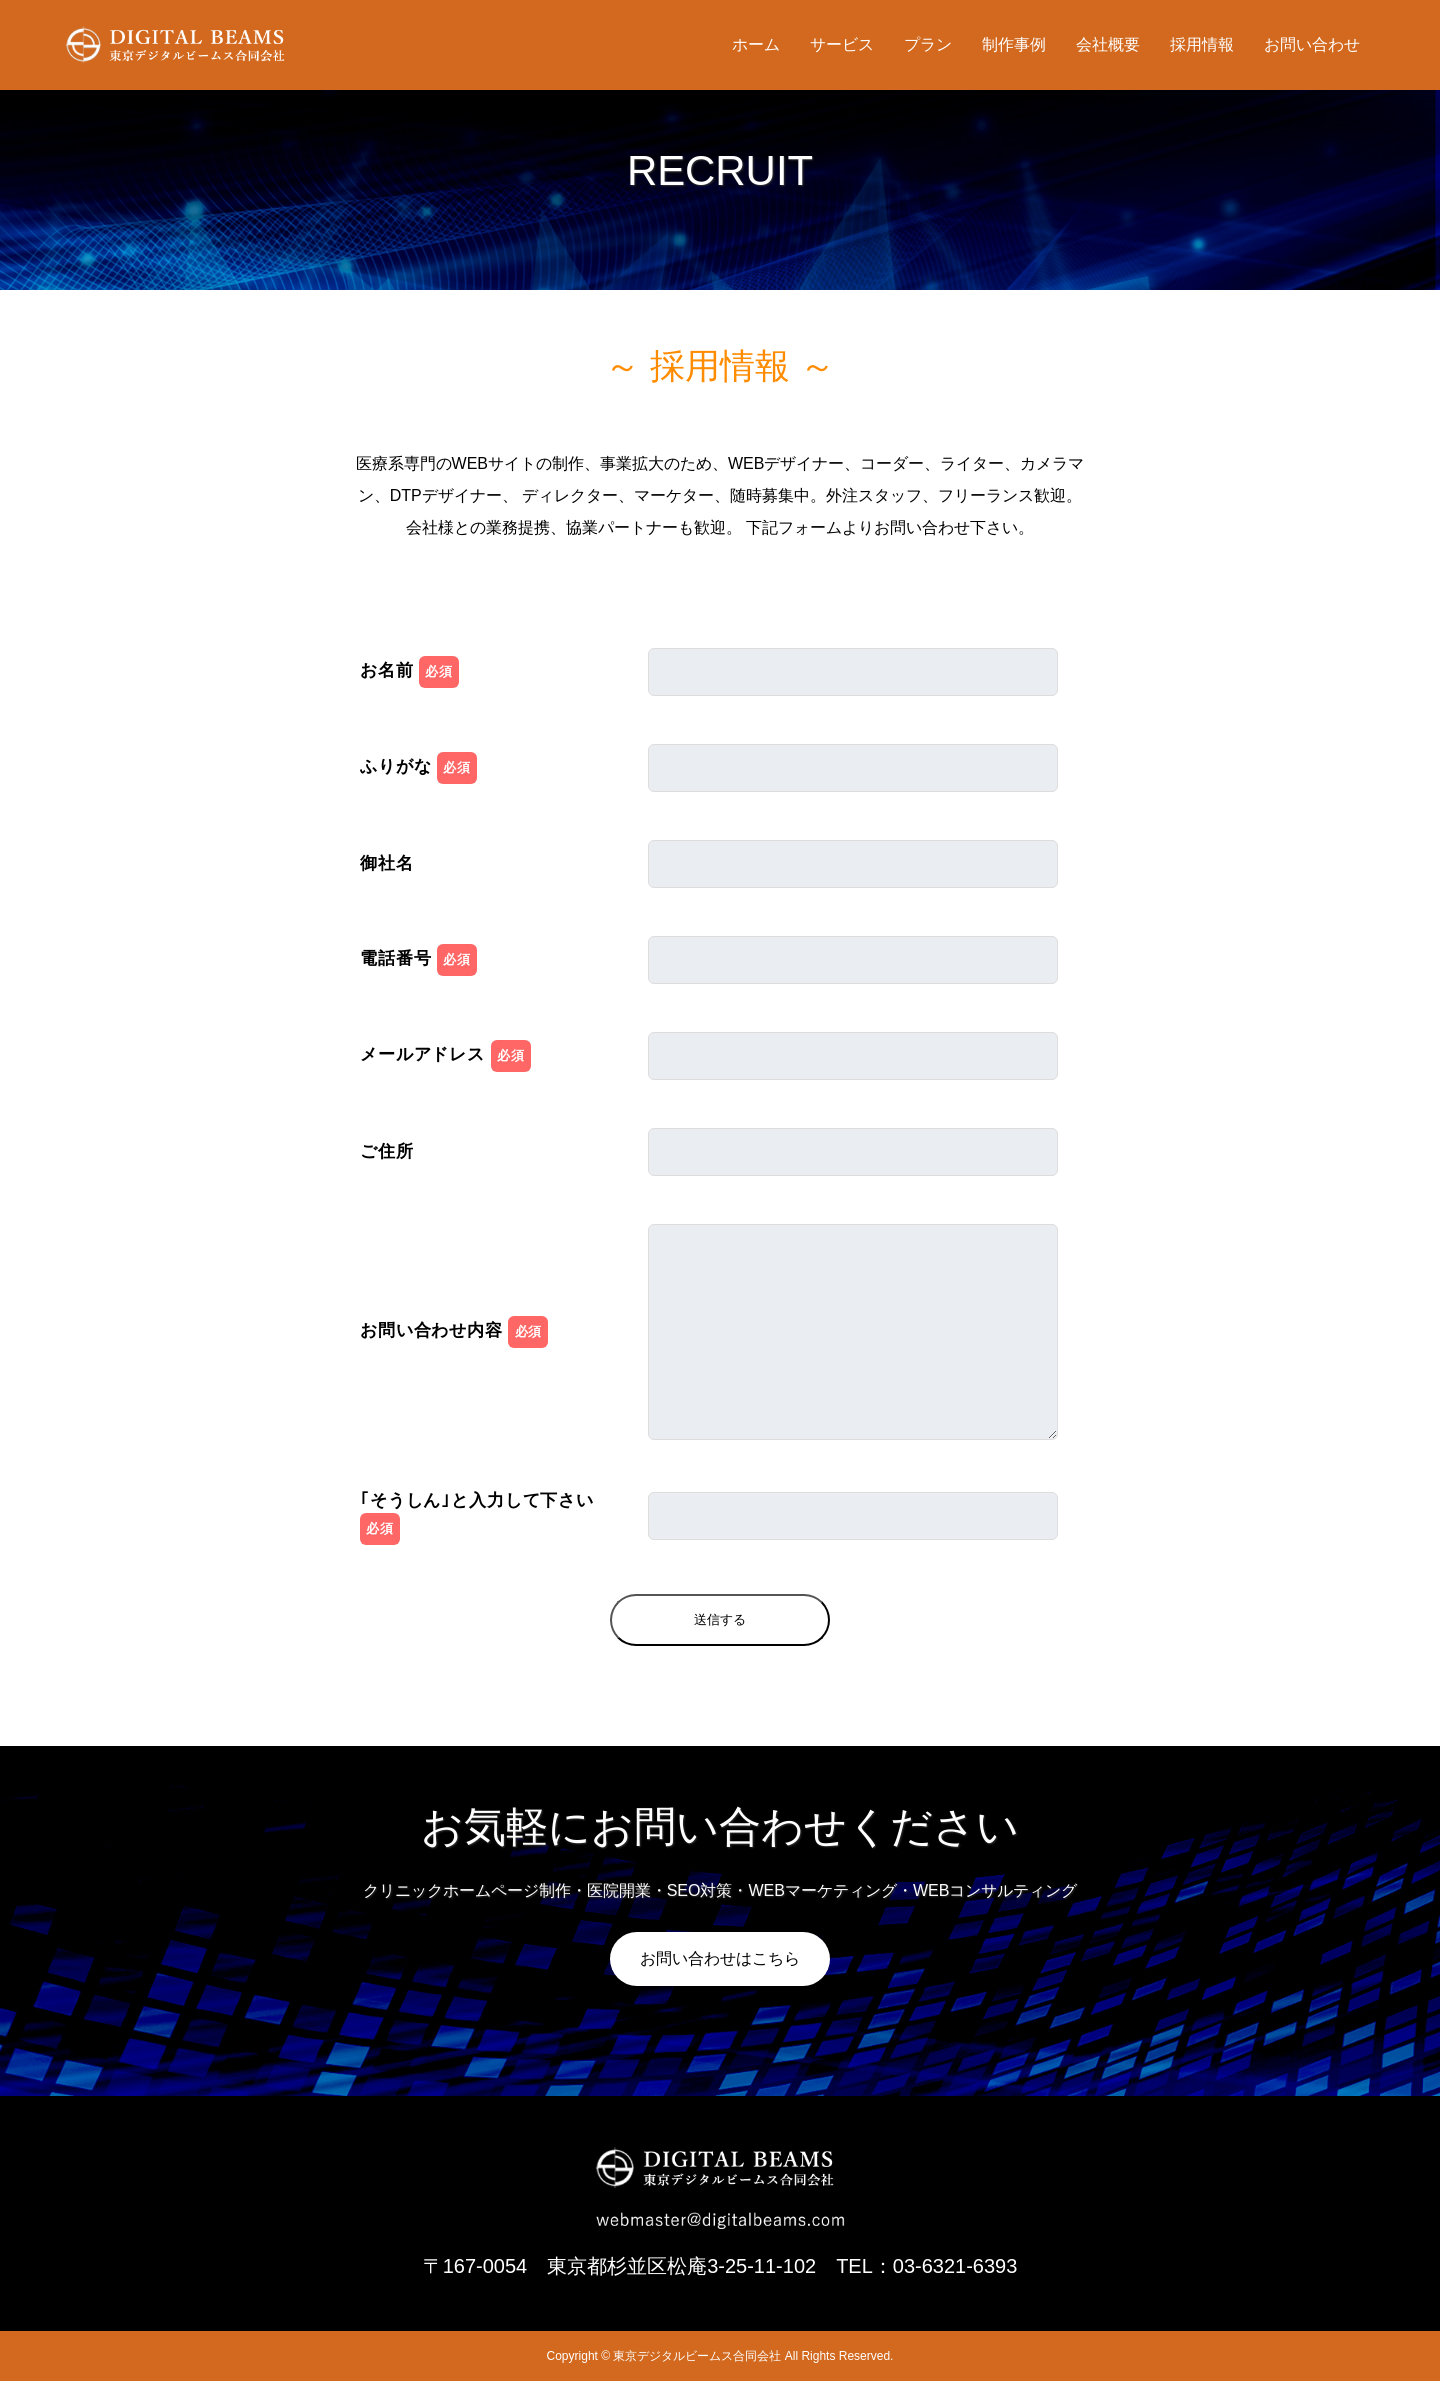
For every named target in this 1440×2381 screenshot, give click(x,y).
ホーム (756, 44)
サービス (842, 44)
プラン (928, 44)
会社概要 (1108, 44)
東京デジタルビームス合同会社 (697, 2356)
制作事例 (1014, 44)
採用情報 (1202, 44)
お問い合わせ (1312, 44)
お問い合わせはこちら (720, 1958)
